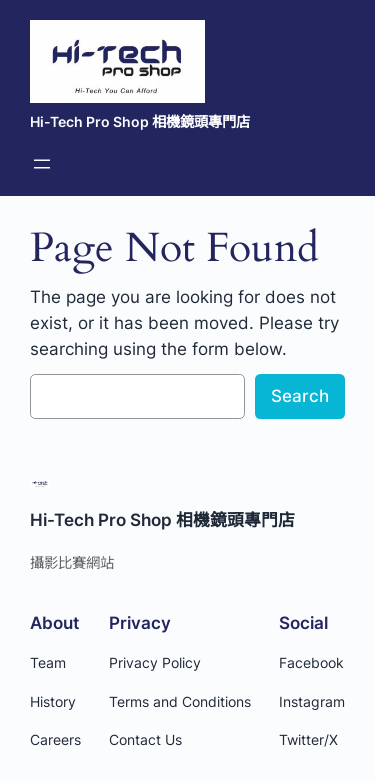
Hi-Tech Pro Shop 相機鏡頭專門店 (140, 121)
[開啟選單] (42, 164)
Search (300, 396)
